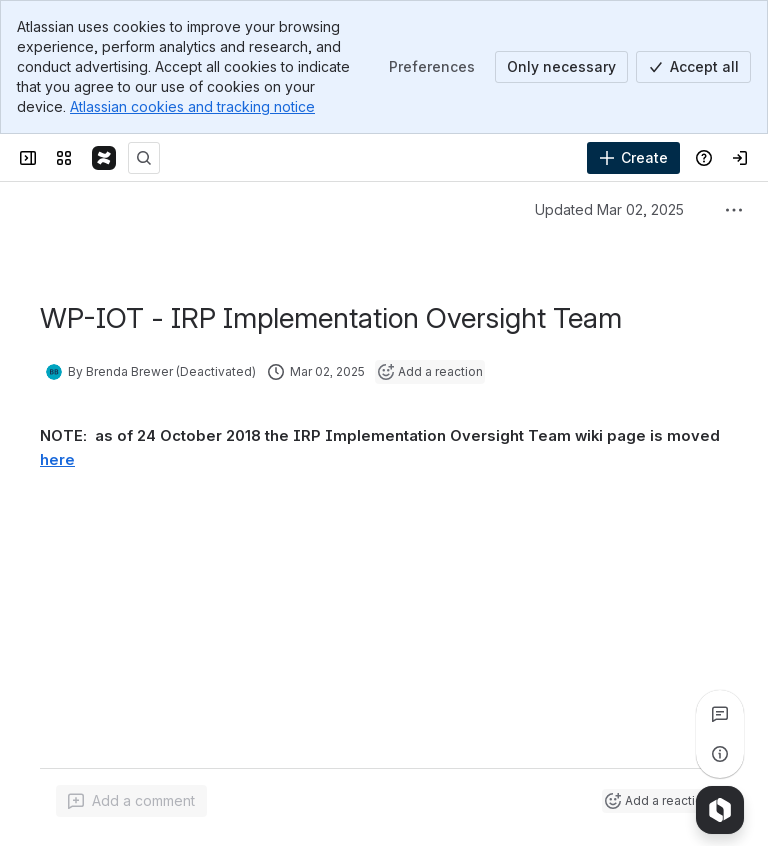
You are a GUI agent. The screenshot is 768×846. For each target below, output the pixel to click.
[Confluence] (104, 158)
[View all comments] (720, 714)
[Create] (633, 158)
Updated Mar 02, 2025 (609, 209)
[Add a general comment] (131, 801)
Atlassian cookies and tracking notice (192, 106)
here (57, 460)
